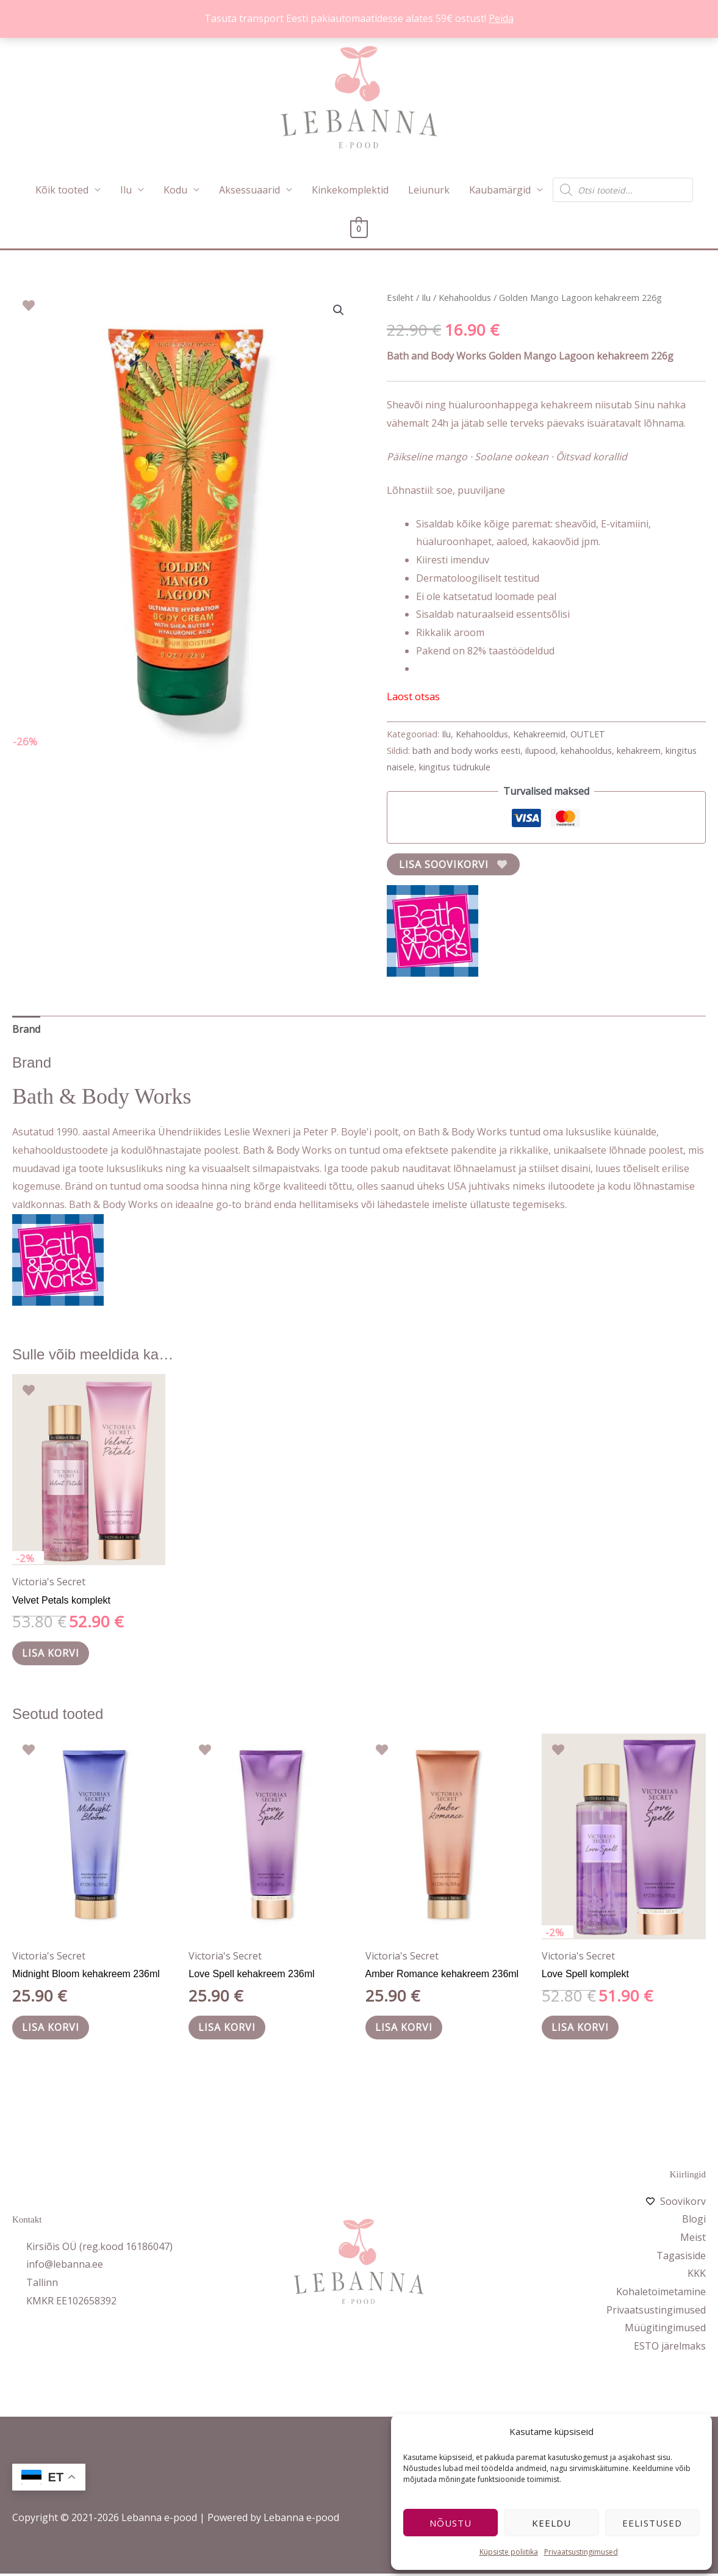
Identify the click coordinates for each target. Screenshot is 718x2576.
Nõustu (450, 2523)
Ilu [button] (126, 190)
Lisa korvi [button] (53, 1653)
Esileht (400, 297)
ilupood (540, 750)
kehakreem (639, 750)
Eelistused (652, 2523)
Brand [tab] (26, 1029)
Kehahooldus (465, 297)
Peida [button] (501, 18)
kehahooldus (586, 750)
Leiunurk (429, 190)
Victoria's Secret (48, 1581)
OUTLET (587, 734)
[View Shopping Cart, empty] (359, 229)
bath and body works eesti (466, 750)
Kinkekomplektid (350, 190)
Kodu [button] (175, 190)
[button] (339, 310)
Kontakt (26, 2222)
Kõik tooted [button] (61, 190)
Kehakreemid (539, 734)
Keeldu (551, 2523)
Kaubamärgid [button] (500, 190)
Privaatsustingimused (581, 2552)
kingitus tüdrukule (454, 767)
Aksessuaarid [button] (249, 190)
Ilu (426, 297)
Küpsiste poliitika (508, 2552)
